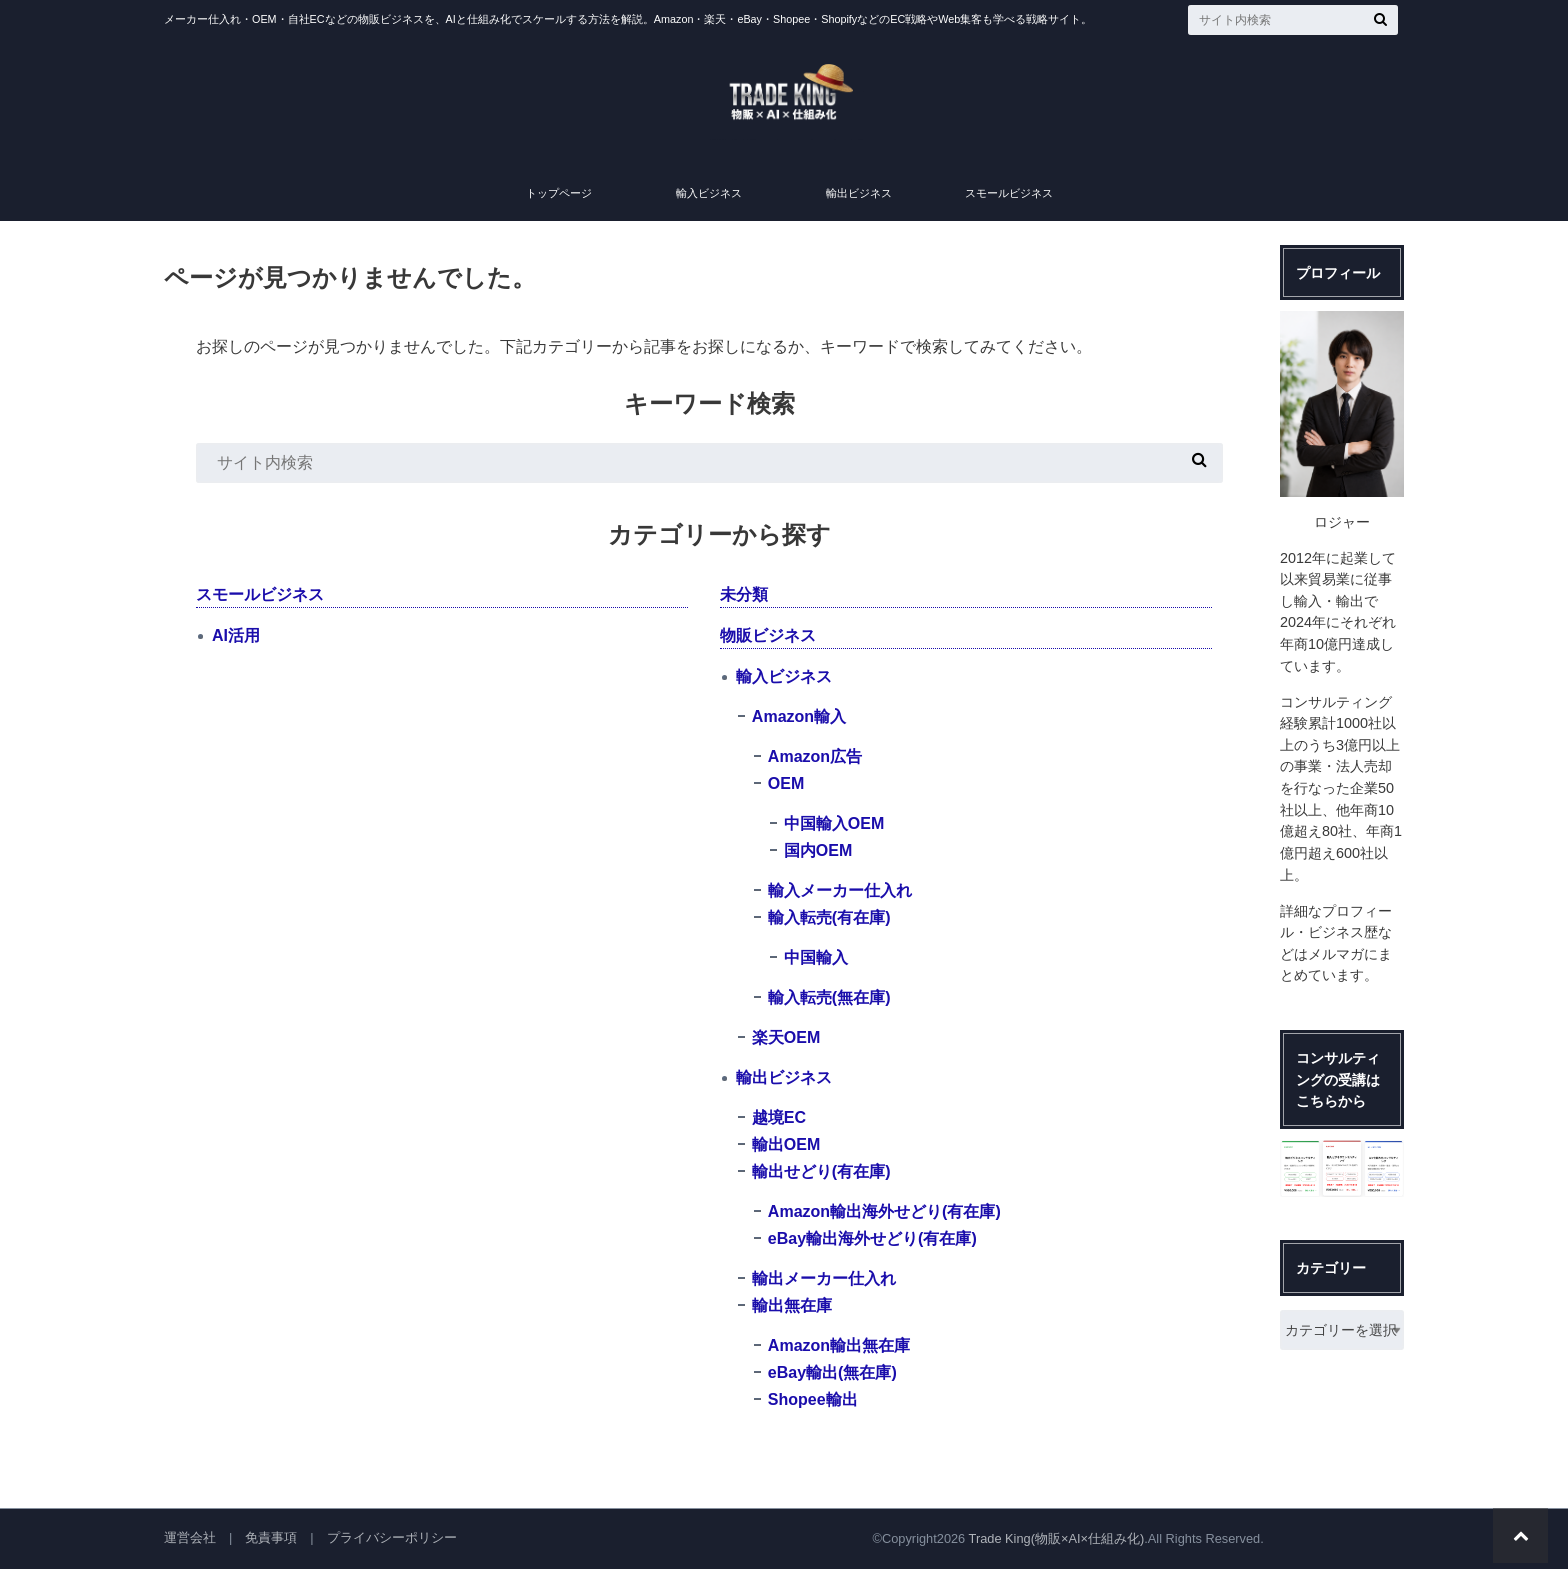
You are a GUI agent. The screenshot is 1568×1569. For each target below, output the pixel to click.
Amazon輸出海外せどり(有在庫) (884, 1211)
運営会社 (190, 1537)
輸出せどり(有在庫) (821, 1171)
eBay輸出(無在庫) (832, 1372)
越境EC (779, 1117)
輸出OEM (786, 1144)
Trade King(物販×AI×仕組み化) (1057, 1538)
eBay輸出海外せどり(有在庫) (872, 1238)
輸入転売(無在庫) (829, 997)
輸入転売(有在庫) (829, 917)
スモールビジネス (1009, 193)
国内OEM (818, 850)
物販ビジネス (768, 635)
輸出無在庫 (792, 1305)
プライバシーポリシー (392, 1537)
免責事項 (271, 1537)
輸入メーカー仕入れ (840, 890)
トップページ (559, 193)
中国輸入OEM (834, 823)
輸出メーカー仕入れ (824, 1278)
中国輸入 (816, 957)
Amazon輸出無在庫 (839, 1345)
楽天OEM (786, 1037)
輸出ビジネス (859, 193)
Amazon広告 (815, 756)
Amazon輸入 (799, 716)
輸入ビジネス (709, 193)
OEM (786, 783)
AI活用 (236, 635)
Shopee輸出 (813, 1399)
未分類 (744, 594)
